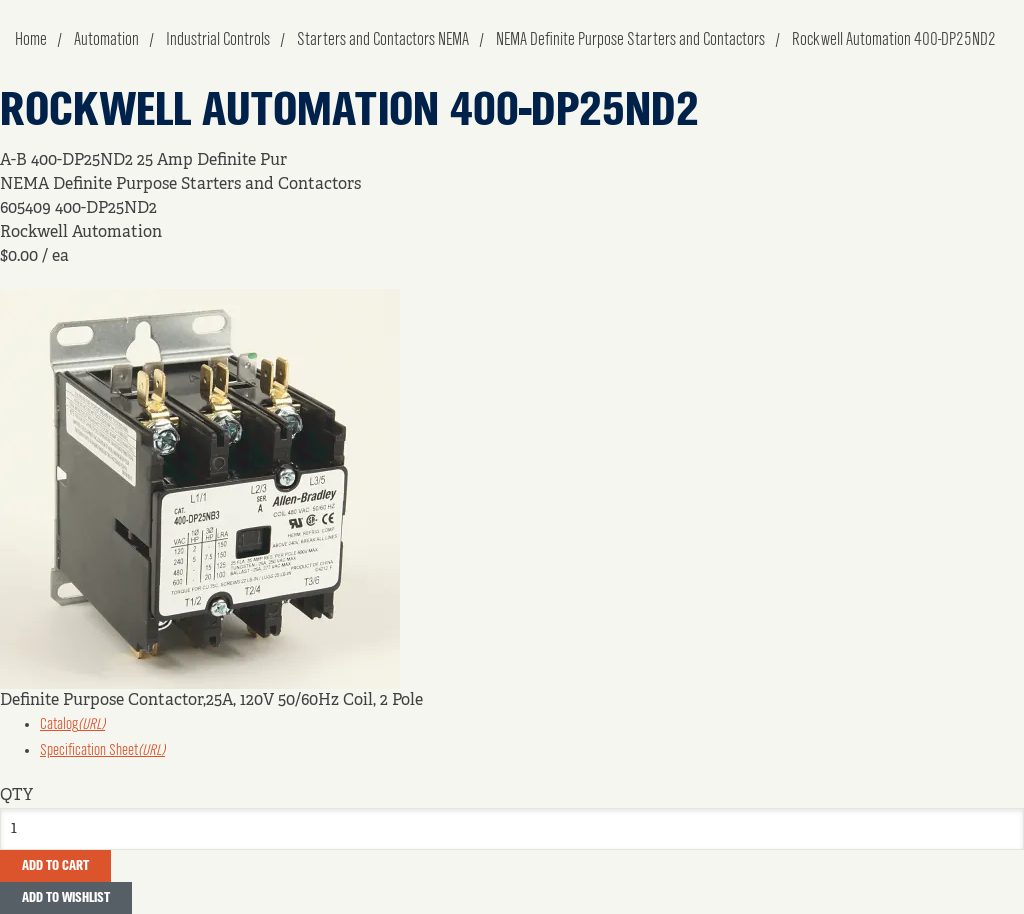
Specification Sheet (102, 751)
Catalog (72, 725)
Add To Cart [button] (55, 866)
